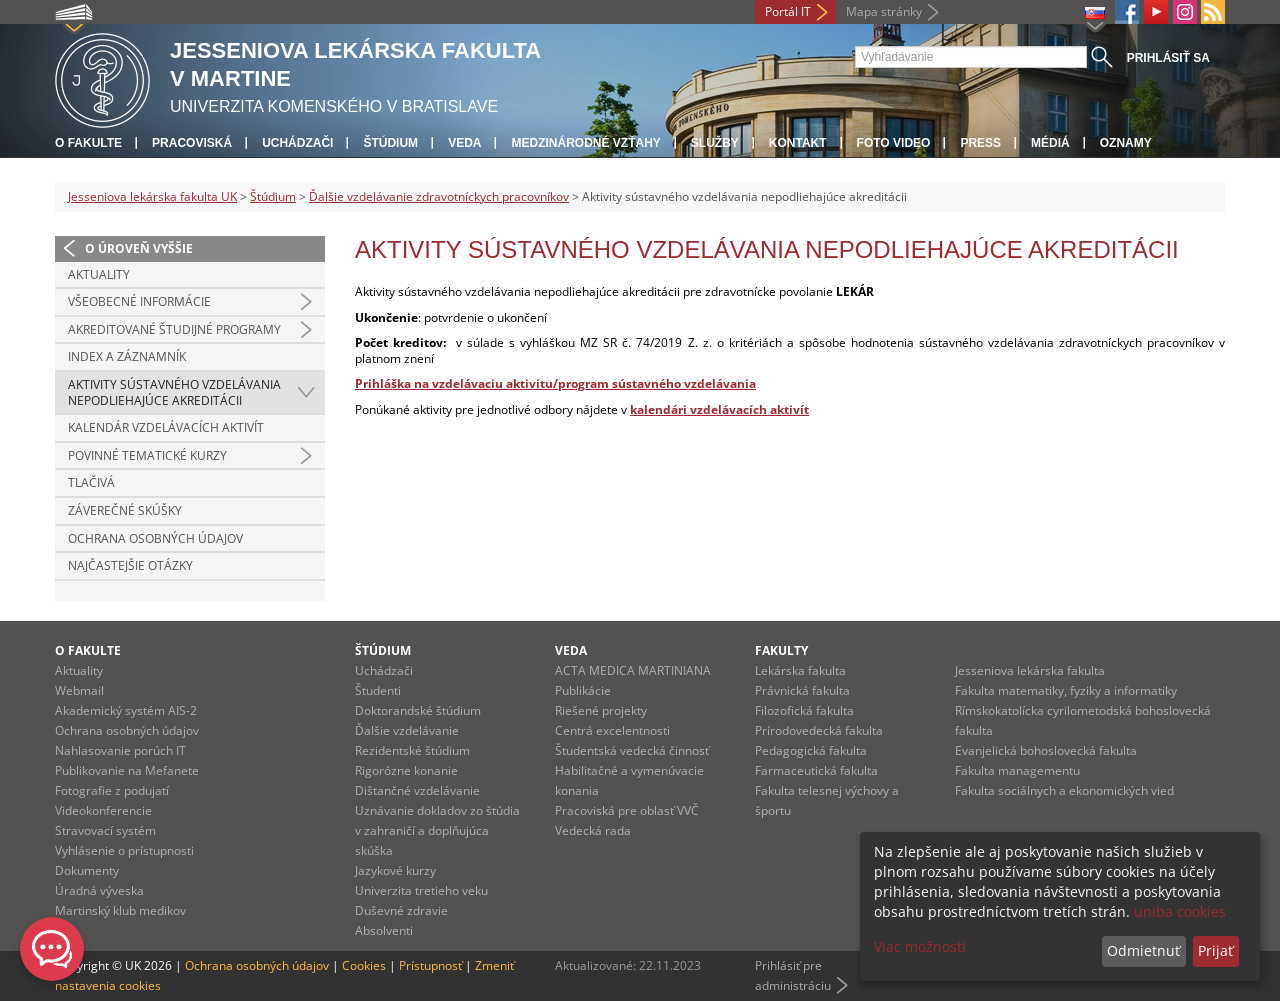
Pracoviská (192, 143)
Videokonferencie (103, 810)
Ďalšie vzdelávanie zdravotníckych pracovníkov (439, 196)
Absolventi (384, 930)
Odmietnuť (1143, 950)
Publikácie (583, 690)
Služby (715, 143)
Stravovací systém (105, 830)
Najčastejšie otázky (130, 565)
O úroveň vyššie (139, 248)
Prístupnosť (430, 965)
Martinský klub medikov (120, 910)
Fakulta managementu (1017, 770)
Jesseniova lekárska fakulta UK (152, 196)
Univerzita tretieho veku (421, 890)
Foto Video (894, 143)
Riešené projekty (601, 710)
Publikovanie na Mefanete (127, 770)
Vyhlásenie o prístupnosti (124, 850)
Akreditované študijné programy (174, 329)
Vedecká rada (593, 830)
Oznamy (1126, 143)
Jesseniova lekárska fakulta (1030, 670)
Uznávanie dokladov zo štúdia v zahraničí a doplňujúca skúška (437, 830)
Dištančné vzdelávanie (417, 790)
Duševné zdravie (401, 910)
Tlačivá (91, 482)
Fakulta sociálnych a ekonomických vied (1064, 790)
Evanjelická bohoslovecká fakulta (1046, 750)
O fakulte (88, 143)
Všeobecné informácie (139, 301)
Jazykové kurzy (395, 870)
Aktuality (99, 274)
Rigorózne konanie (406, 770)
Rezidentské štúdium (412, 750)
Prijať (1215, 950)
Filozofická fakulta (804, 710)
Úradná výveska (99, 890)
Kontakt (798, 143)
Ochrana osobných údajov (155, 538)
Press (980, 143)
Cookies (364, 965)
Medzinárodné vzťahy (585, 143)
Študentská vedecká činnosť (632, 750)
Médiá (1050, 143)
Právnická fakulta (802, 690)
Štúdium (390, 143)
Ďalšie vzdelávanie (407, 730)
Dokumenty (87, 870)
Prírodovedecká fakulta (819, 730)
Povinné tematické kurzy (147, 455)
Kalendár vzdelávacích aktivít (166, 427)
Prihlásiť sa (1168, 58)
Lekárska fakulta (800, 670)
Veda (464, 143)
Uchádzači (297, 143)
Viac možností (920, 946)
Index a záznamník (127, 356)
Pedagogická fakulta (811, 750)
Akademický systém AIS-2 (126, 710)
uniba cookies (1180, 911)
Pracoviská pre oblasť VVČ (627, 810)
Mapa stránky (884, 11)
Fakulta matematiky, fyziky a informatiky (1066, 690)
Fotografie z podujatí (112, 790)
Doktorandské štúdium (418, 710)
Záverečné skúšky (125, 510)
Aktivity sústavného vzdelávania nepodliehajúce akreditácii (174, 392)
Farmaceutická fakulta (816, 770)
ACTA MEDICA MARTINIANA (633, 670)
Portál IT (788, 11)
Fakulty (781, 650)
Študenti (378, 690)
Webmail (79, 690)
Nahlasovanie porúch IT (120, 750)
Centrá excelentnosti (612, 730)
